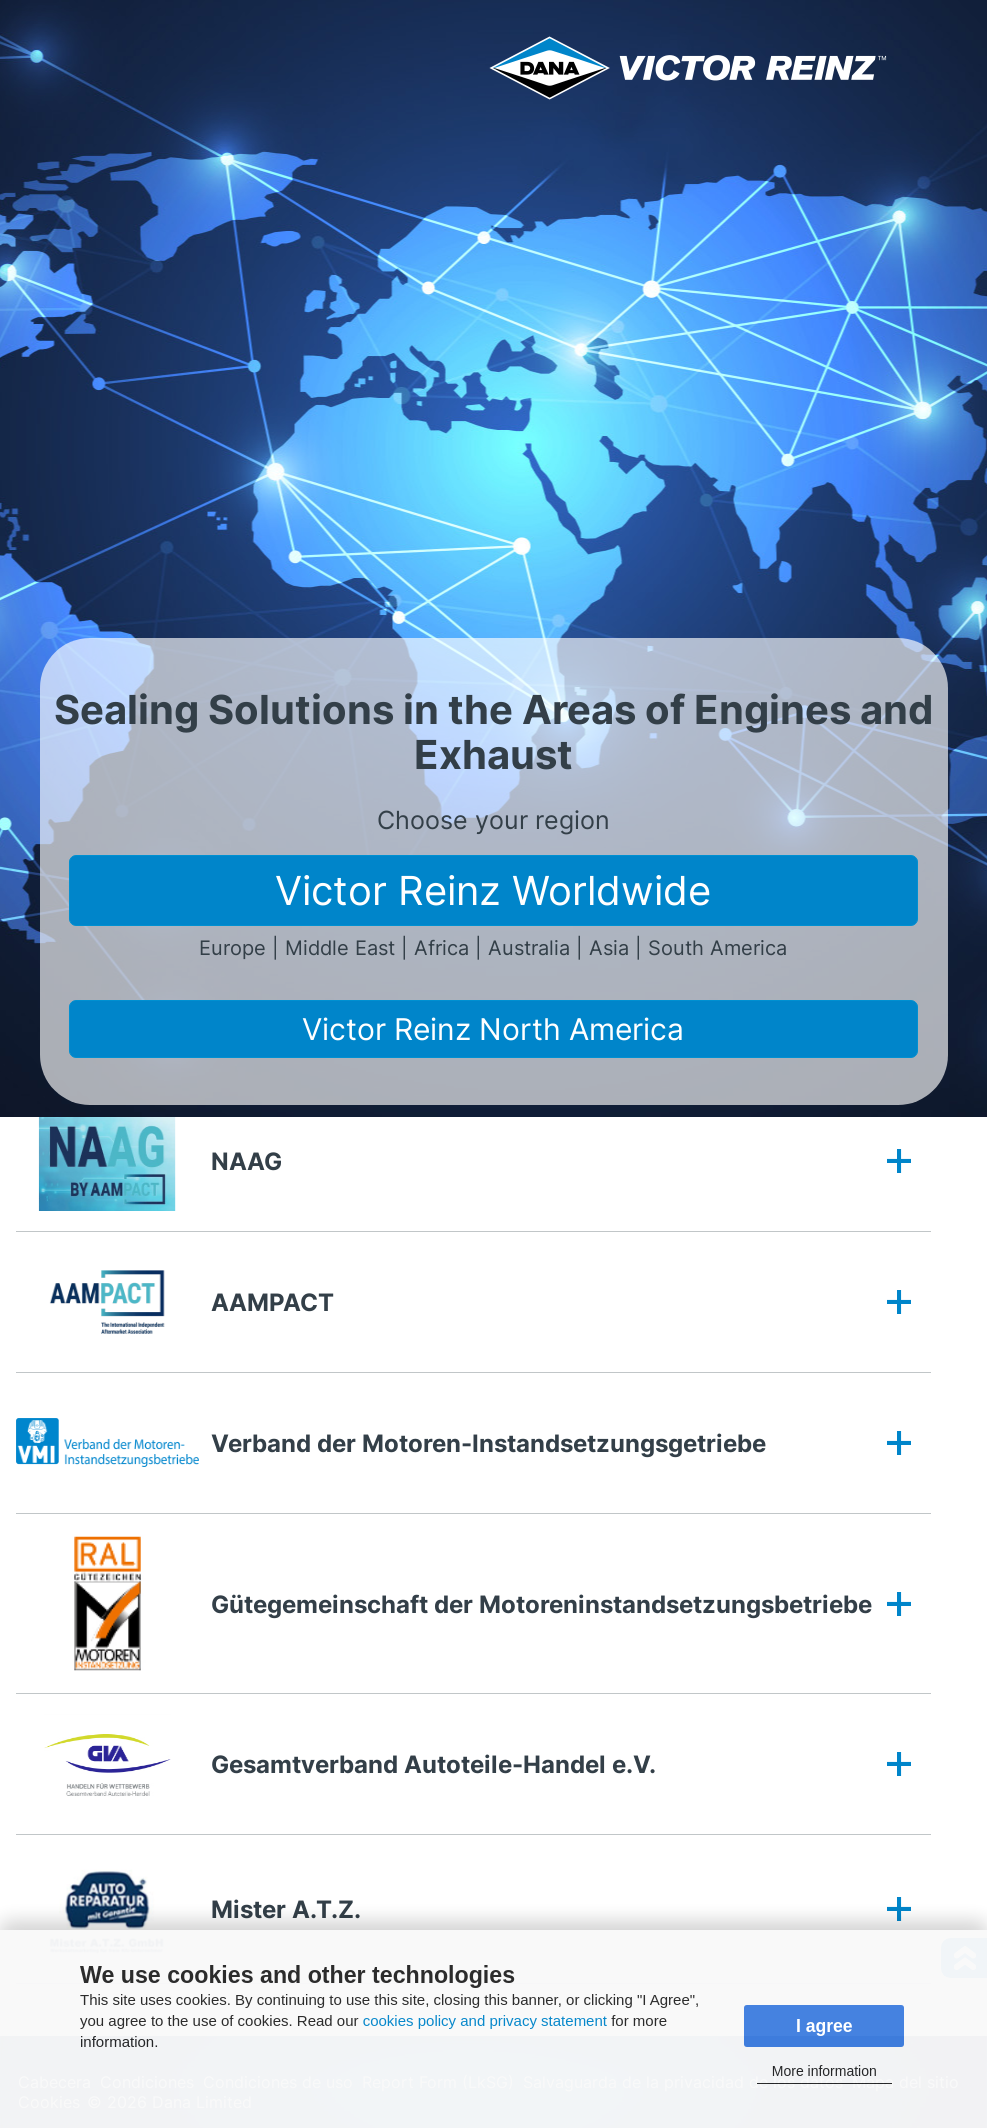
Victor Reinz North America (493, 1029)
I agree (824, 2026)
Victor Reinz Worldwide (493, 890)
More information (824, 2071)
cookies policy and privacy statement (485, 2020)
